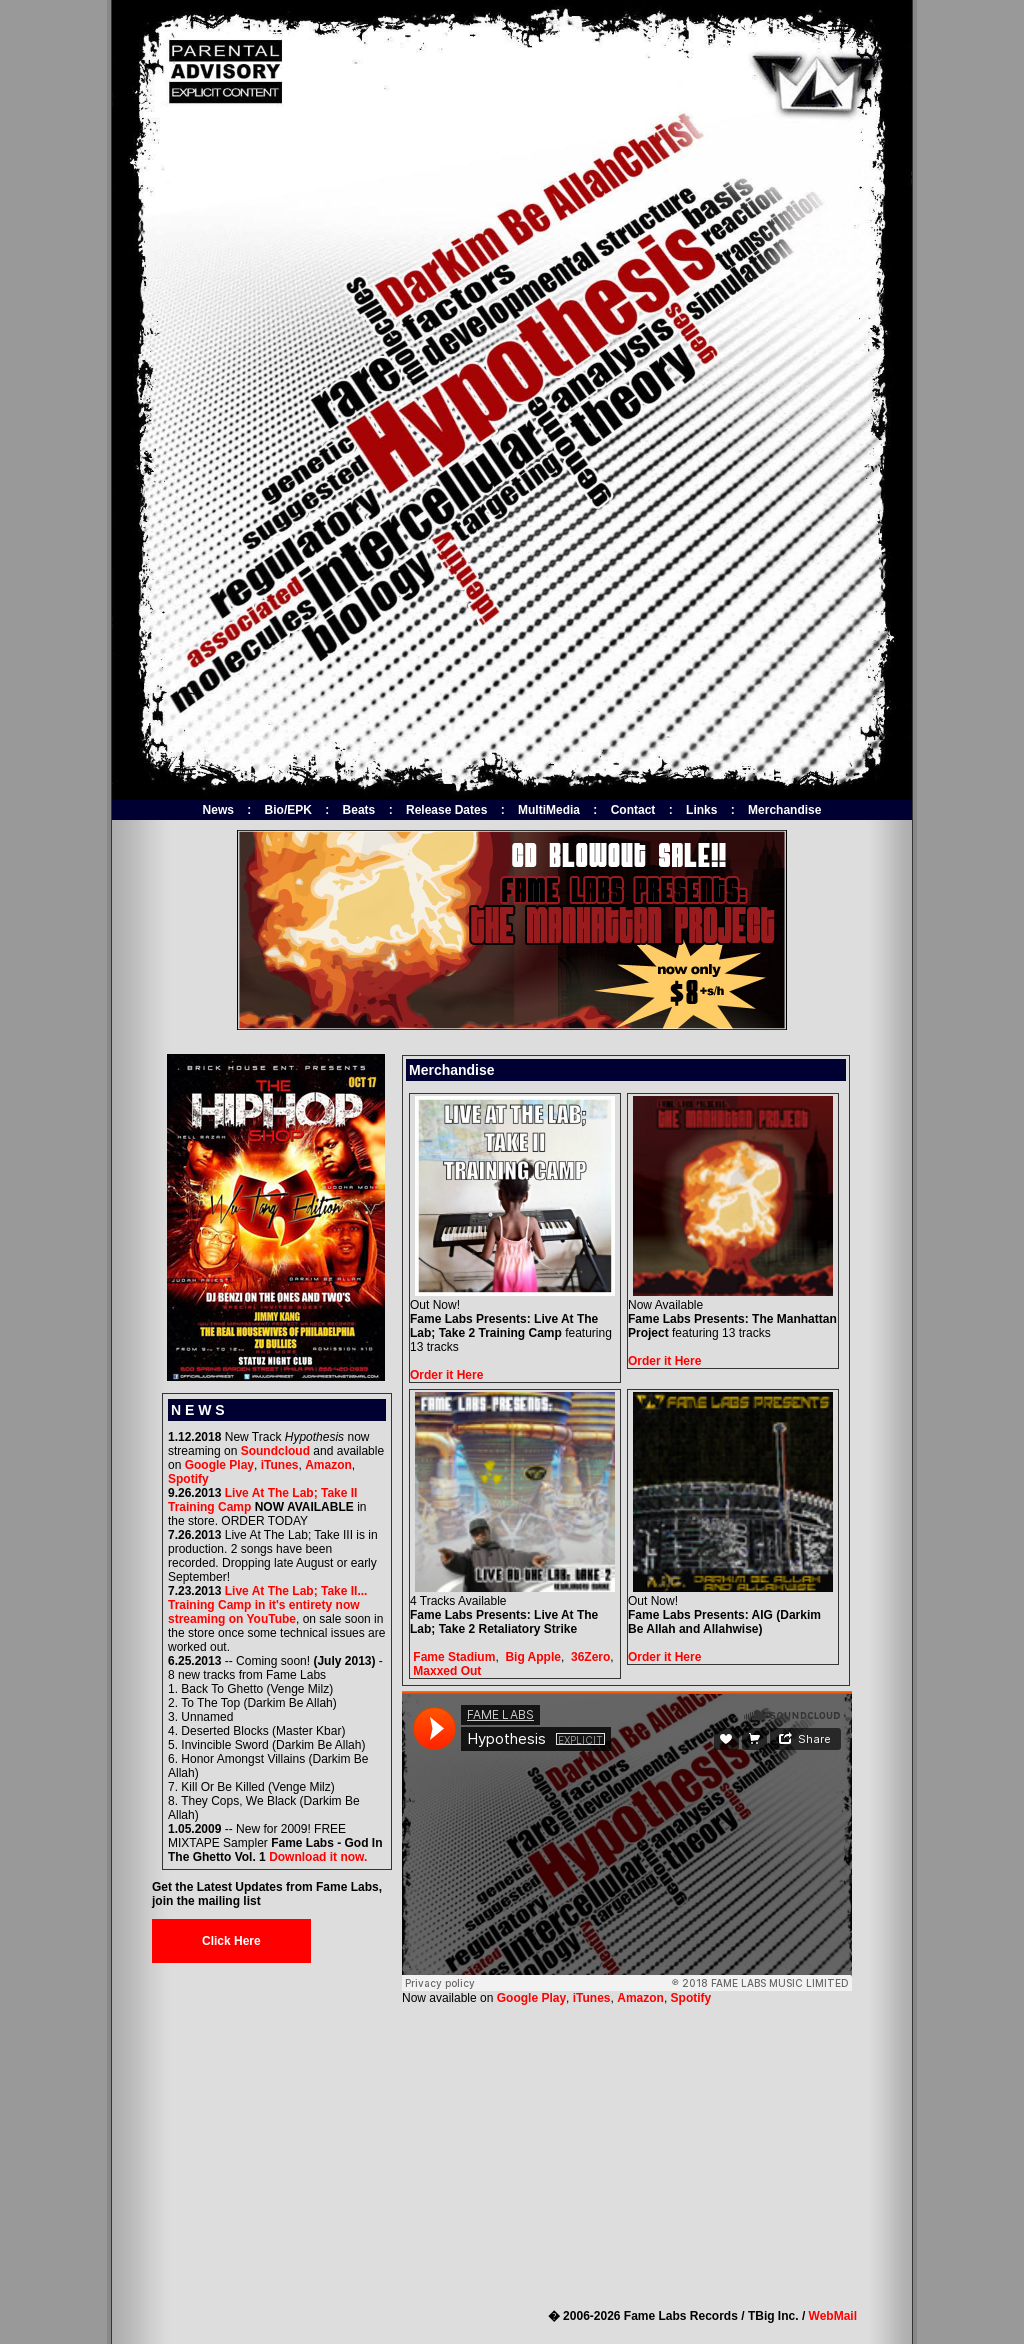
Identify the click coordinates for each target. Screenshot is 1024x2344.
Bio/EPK (288, 810)
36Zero (590, 1657)
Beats (359, 810)
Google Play (219, 1465)
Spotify (188, 1479)
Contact (633, 810)
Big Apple (533, 1657)
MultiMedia (549, 810)
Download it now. (318, 1857)
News (218, 810)
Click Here (231, 1941)
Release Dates (446, 810)
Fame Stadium (454, 1657)
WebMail (833, 2316)
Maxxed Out (447, 1671)
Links (701, 810)
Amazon (328, 1465)
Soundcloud (275, 1451)
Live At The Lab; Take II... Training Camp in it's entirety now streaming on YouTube (267, 1605)
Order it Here (446, 1375)
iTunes (280, 1465)
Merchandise (784, 810)
